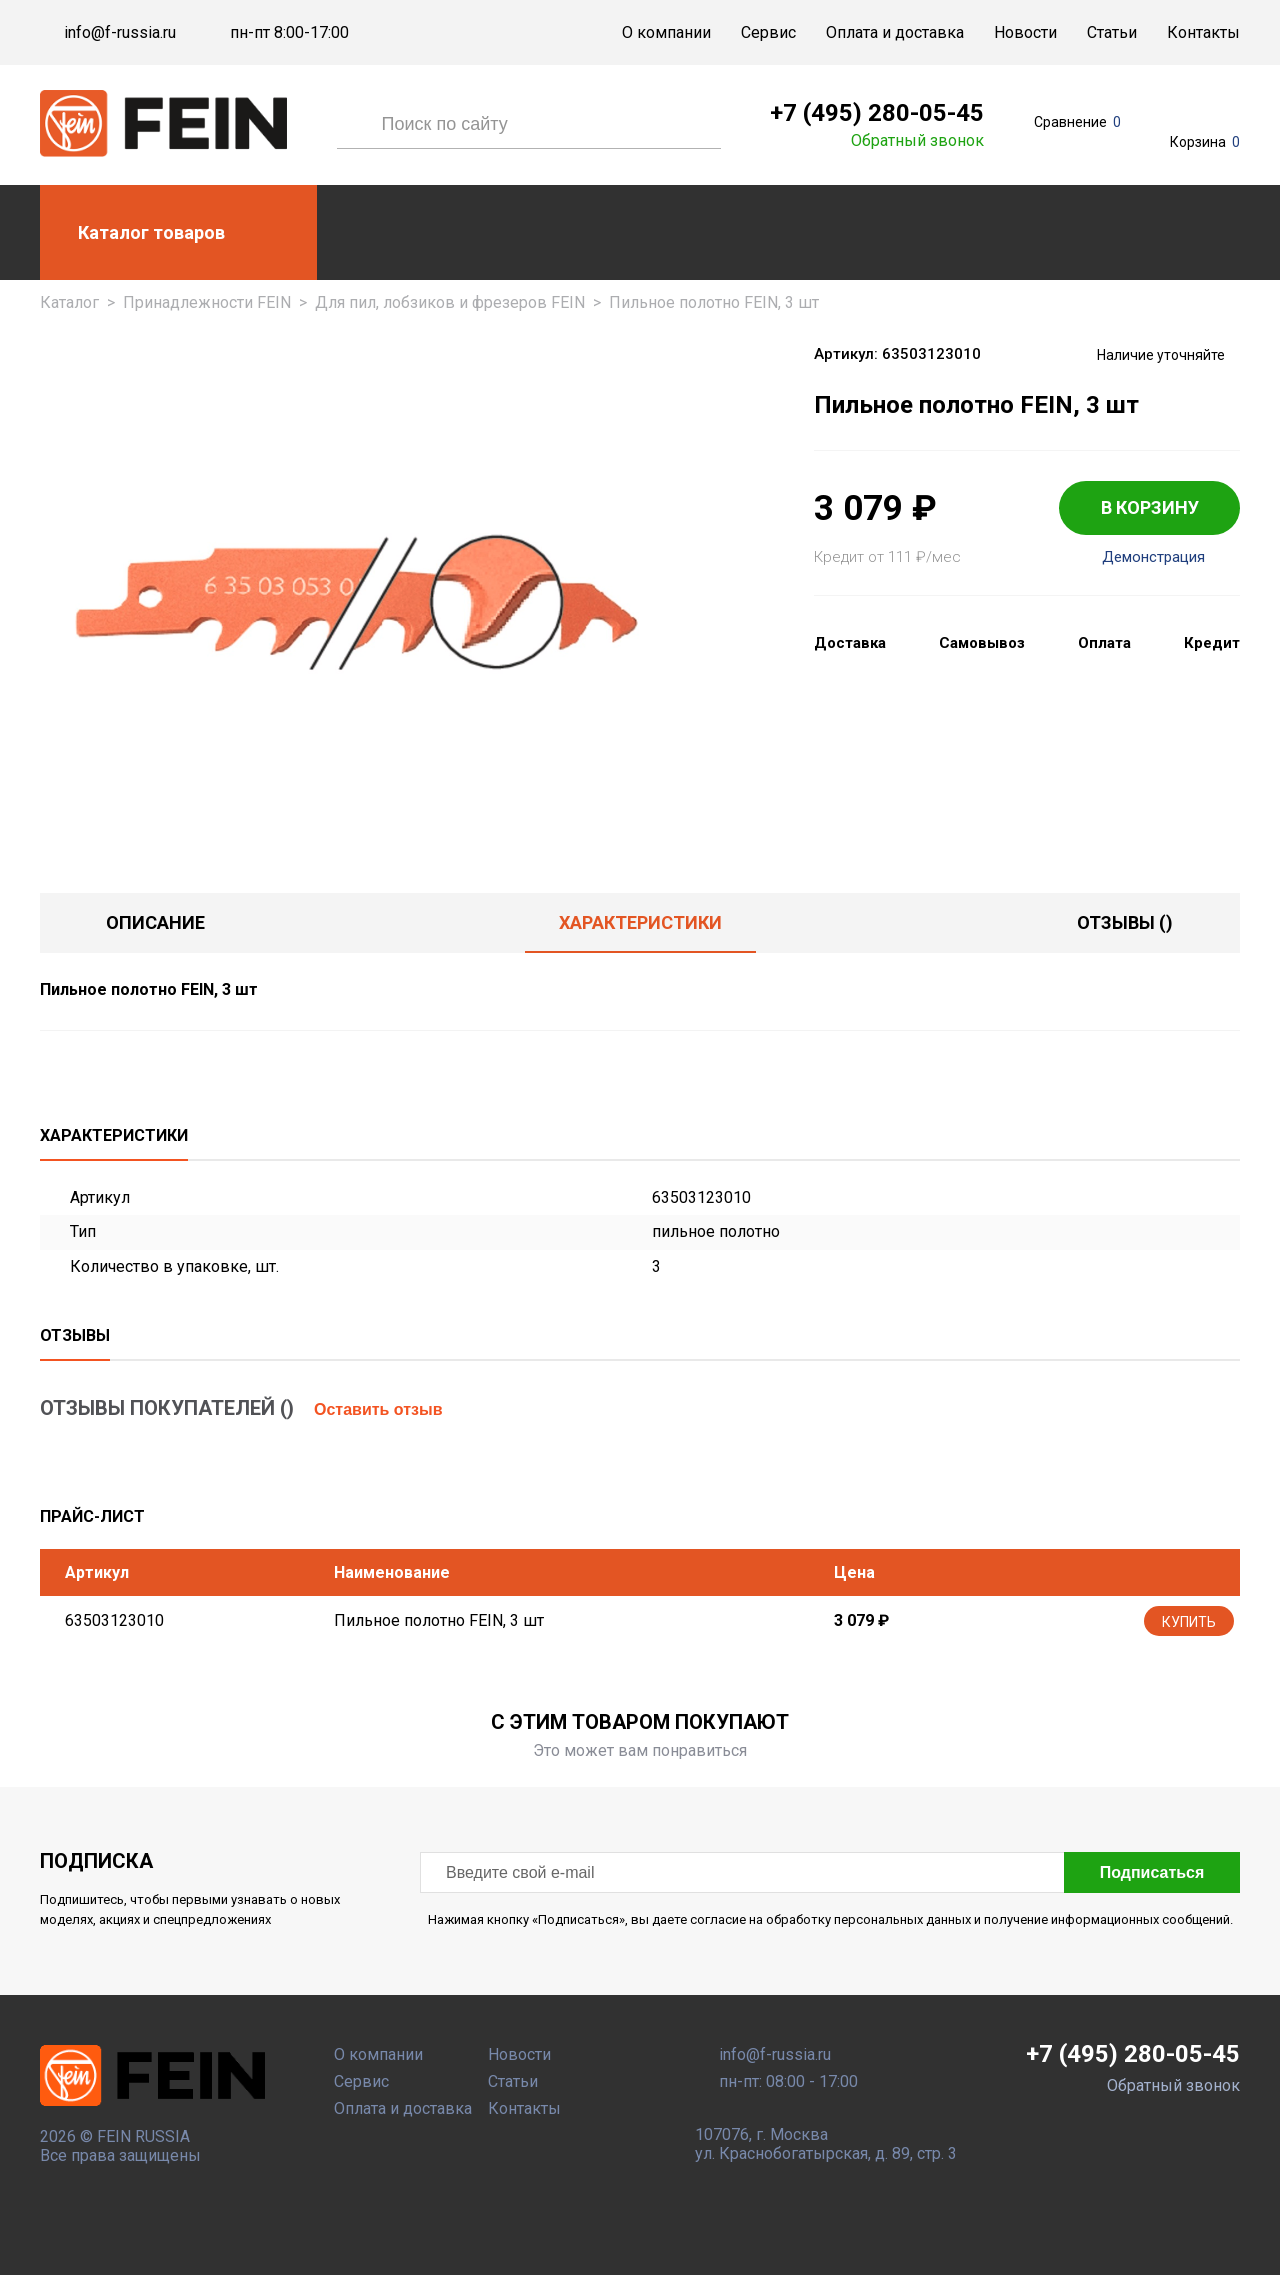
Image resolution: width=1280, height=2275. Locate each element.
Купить (1189, 1622)
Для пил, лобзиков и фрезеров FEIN (450, 302)
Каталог (69, 302)
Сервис (768, 32)
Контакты (1203, 32)
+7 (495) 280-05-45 (877, 113)
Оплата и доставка (895, 32)
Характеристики (640, 922)
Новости (1025, 32)
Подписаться (1152, 1872)
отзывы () (1125, 922)
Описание (155, 922)
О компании (666, 32)
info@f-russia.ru (120, 33)
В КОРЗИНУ (1150, 507)
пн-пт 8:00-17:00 (289, 33)
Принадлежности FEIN (207, 302)
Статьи (1112, 32)
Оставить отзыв (378, 1409)
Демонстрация (1153, 557)
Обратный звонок (917, 141)
